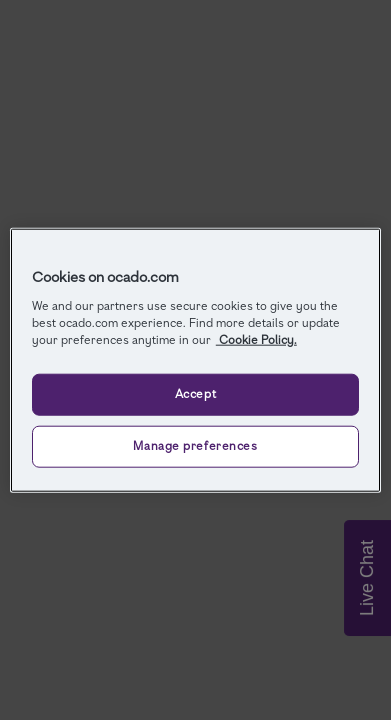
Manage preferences (195, 445)
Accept (195, 393)
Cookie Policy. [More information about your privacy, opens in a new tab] (256, 339)
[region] (195, 360)
